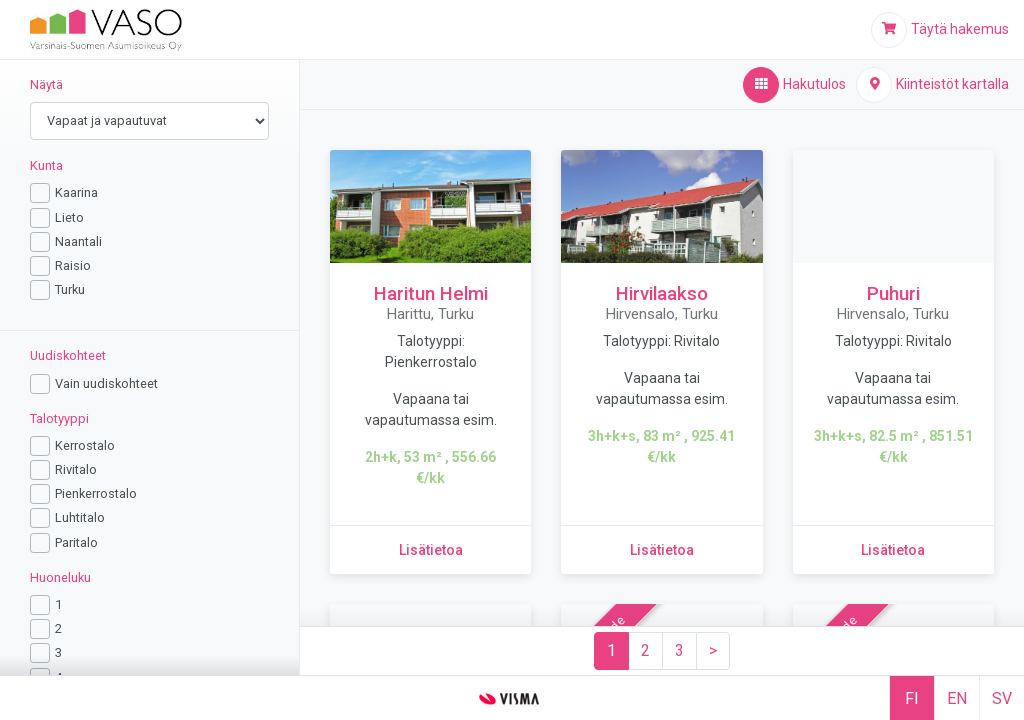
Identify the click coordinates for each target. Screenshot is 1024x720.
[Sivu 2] (645, 651)
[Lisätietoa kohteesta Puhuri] (893, 550)
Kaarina (76, 192)
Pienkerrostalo (96, 493)
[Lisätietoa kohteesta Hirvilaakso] (662, 550)
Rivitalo (76, 469)
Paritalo (76, 542)
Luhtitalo (80, 517)
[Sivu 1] (611, 651)
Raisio (73, 265)
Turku (70, 289)
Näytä (46, 84)
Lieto (69, 217)
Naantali (78, 241)
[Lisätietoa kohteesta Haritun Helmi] (431, 550)
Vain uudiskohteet (106, 383)
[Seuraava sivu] (713, 651)
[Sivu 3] (679, 651)
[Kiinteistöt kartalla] (932, 85)
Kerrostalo (85, 445)
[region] (150, 367)
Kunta (46, 165)
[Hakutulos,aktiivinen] (794, 85)
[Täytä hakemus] (940, 30)
